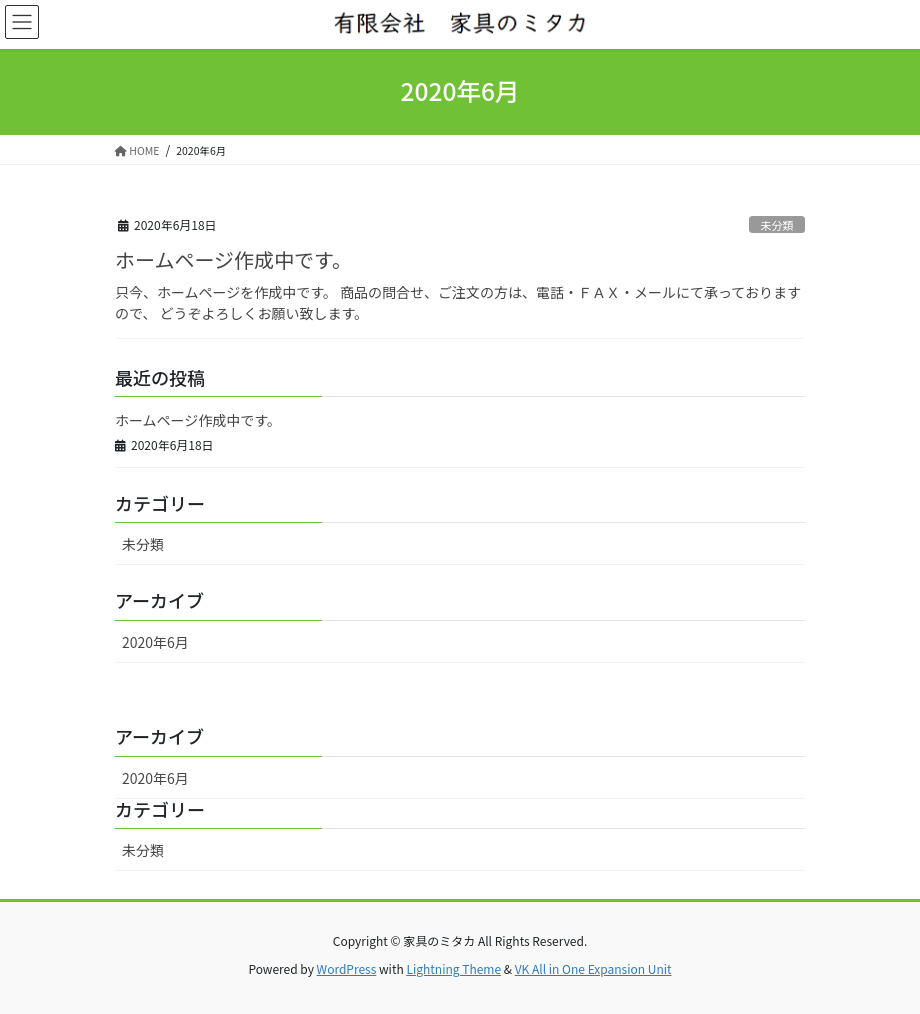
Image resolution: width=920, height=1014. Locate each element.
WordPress (347, 968)
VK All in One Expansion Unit (593, 968)
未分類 (777, 225)
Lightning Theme (453, 968)
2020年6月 (155, 642)
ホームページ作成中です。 (233, 259)
